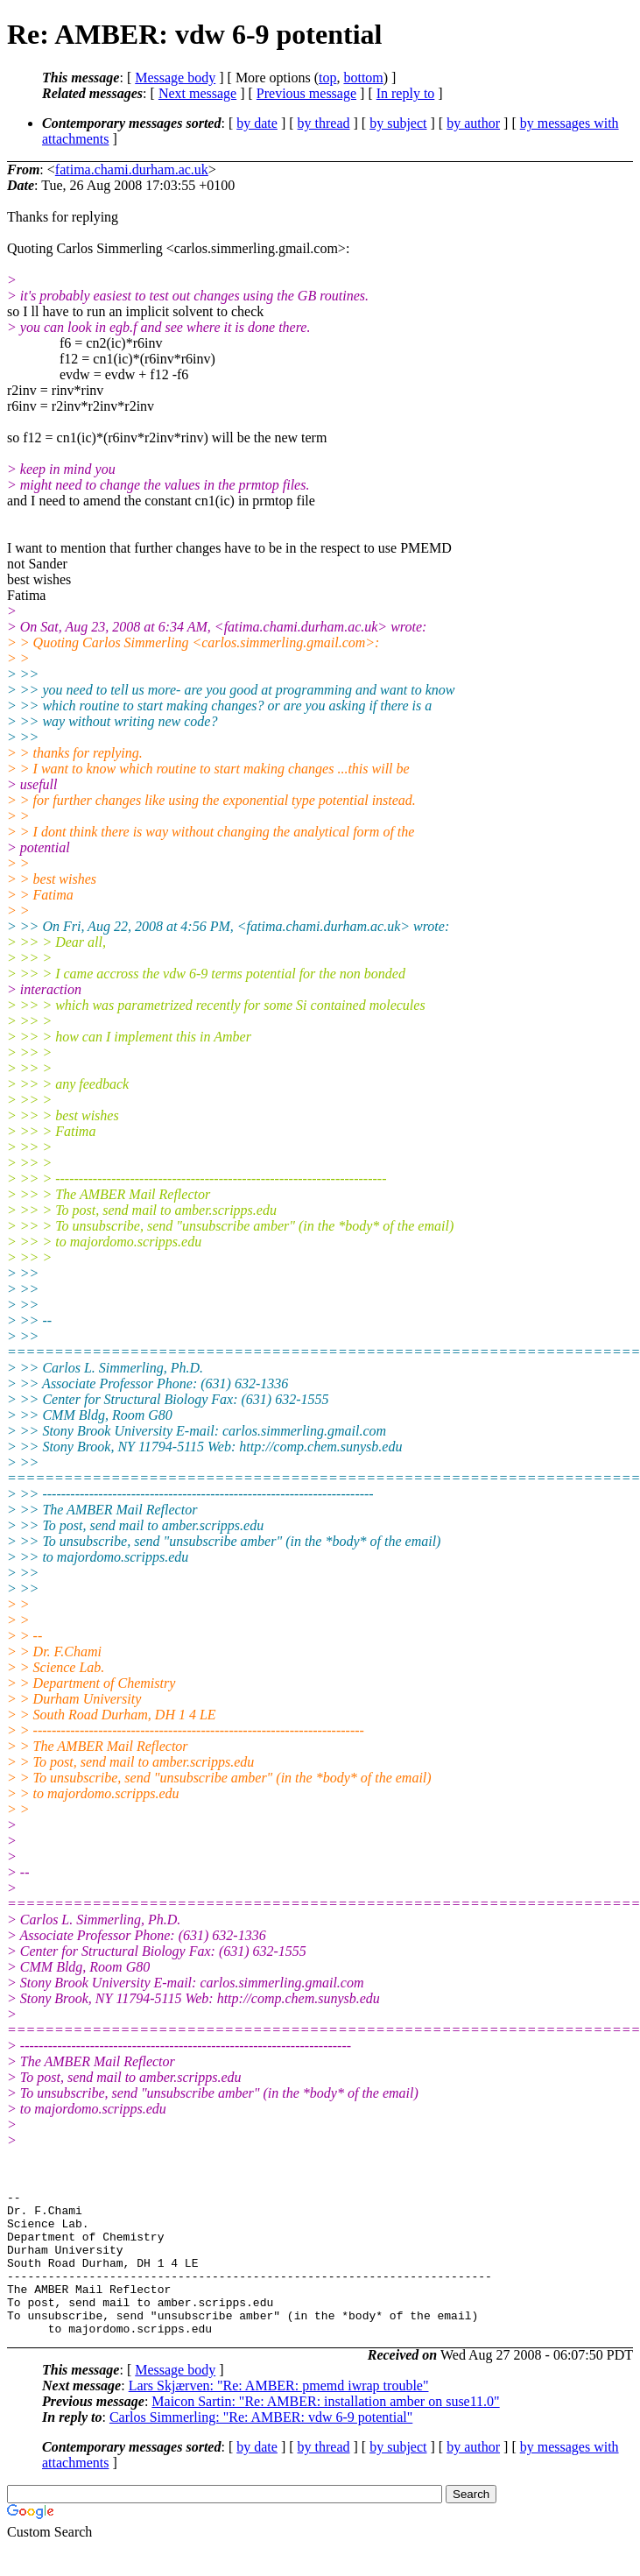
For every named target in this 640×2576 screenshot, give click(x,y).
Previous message (306, 93)
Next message (197, 93)
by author (473, 123)
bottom (363, 77)
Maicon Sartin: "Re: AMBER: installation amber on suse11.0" (325, 2430)
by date (257, 123)
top (327, 77)
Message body (175, 77)
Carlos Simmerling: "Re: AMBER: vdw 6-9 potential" (260, 2445)
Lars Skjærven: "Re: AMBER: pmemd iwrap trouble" (279, 2414)
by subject (397, 123)
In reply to (405, 93)
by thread (324, 123)
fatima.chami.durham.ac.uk (131, 169)
